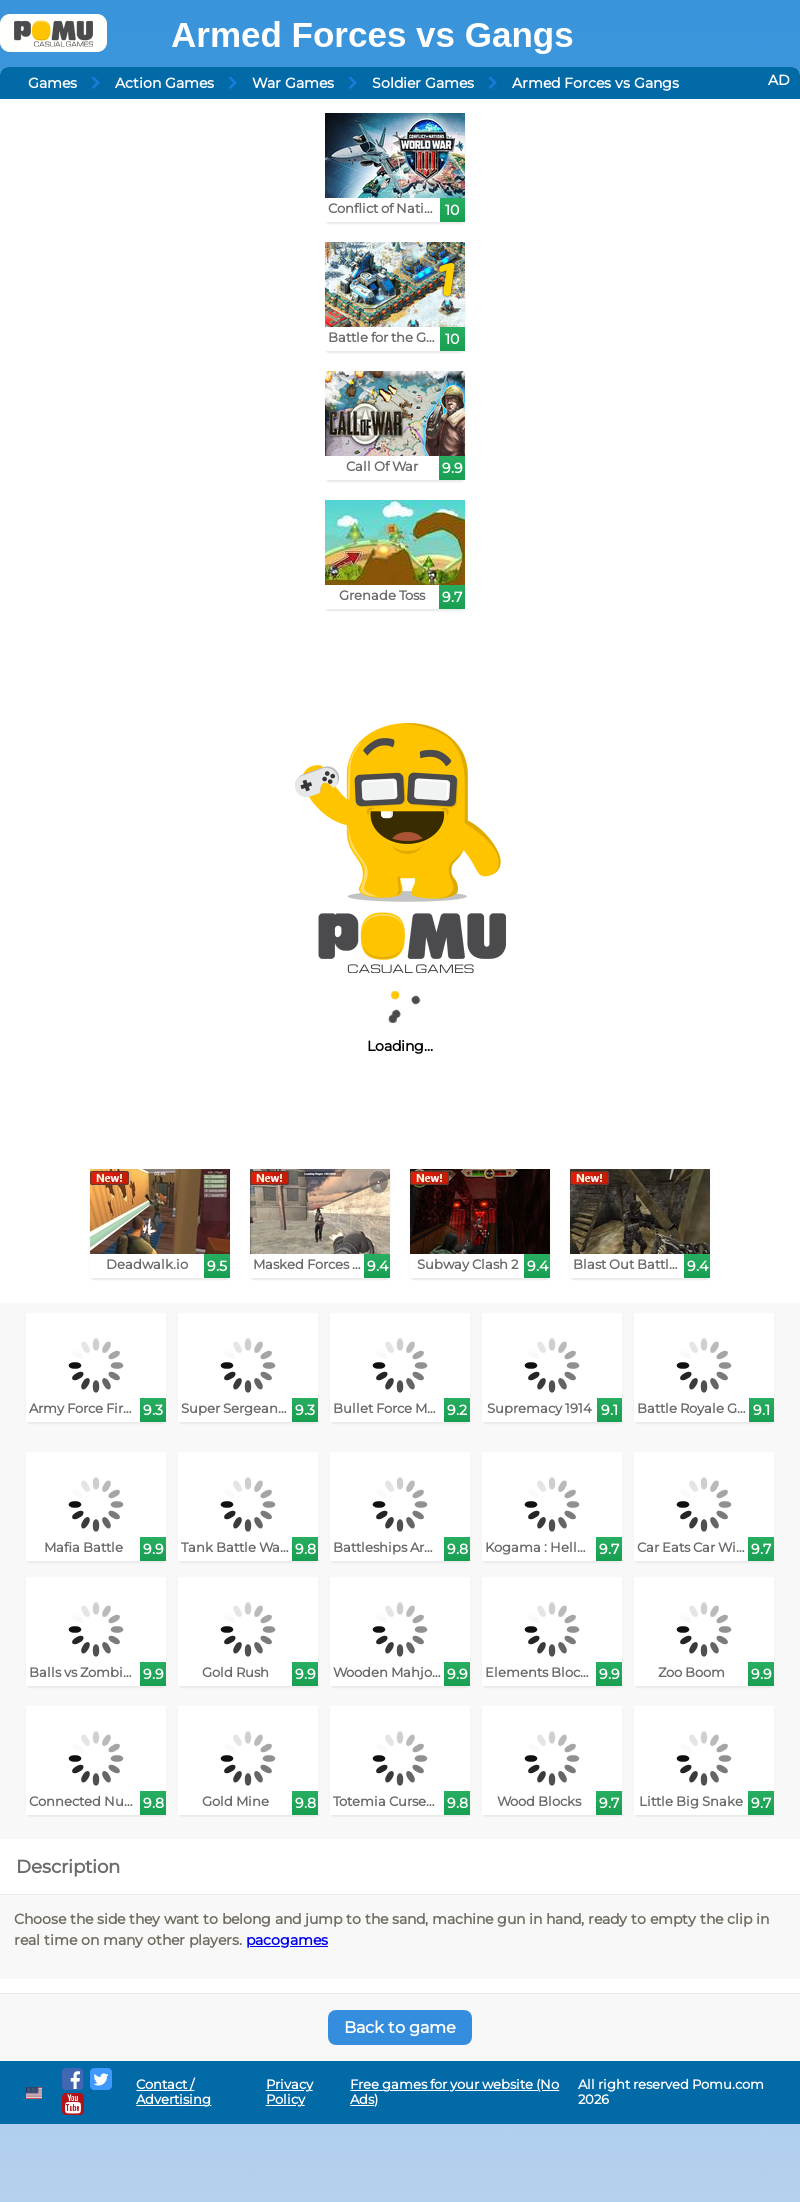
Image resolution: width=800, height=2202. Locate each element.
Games (52, 83)
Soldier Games (423, 83)
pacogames (287, 1940)
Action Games (164, 83)
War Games (293, 83)
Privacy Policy (289, 2092)
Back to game (400, 2027)
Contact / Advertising (173, 2092)
